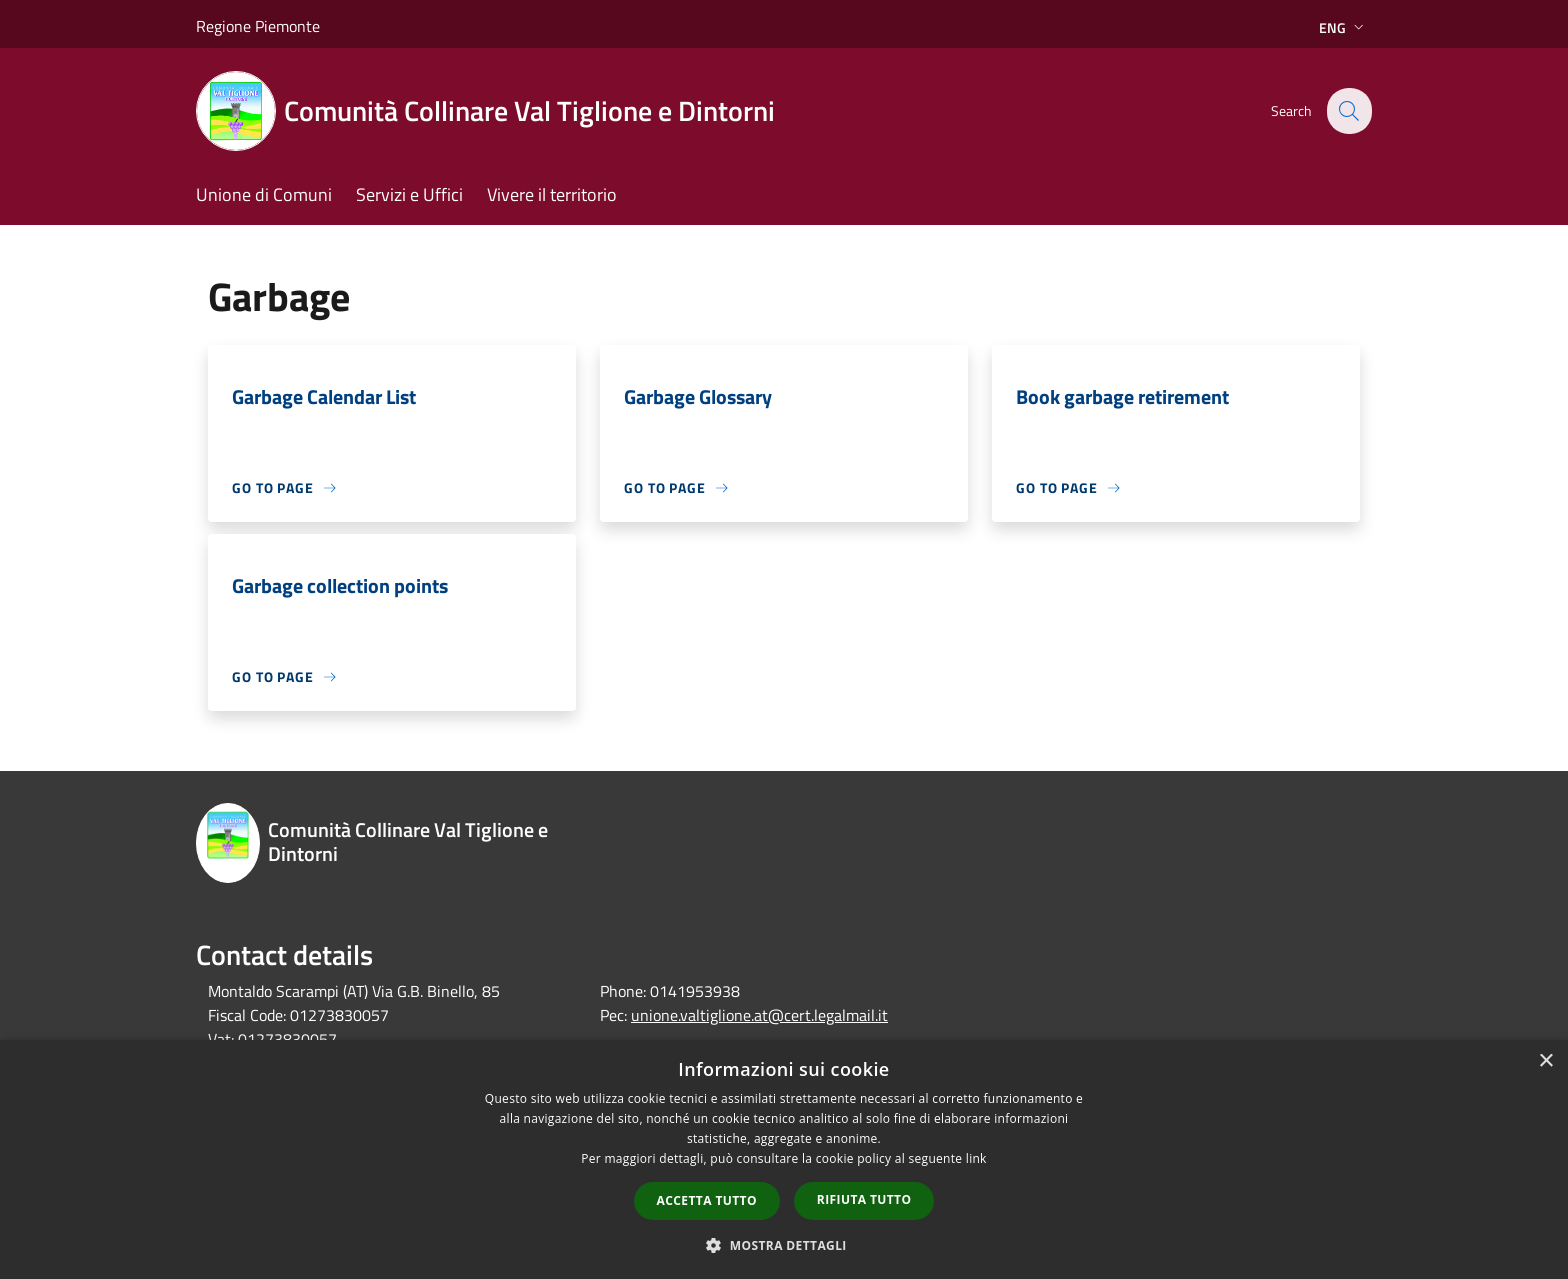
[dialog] (784, 1159)
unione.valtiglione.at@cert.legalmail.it (759, 1015)
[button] (784, 1245)
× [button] (1545, 1061)
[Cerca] (1348, 111)
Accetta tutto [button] (707, 1200)
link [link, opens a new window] (976, 1158)
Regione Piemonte (258, 26)
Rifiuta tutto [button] (864, 1199)
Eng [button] (1343, 27)
